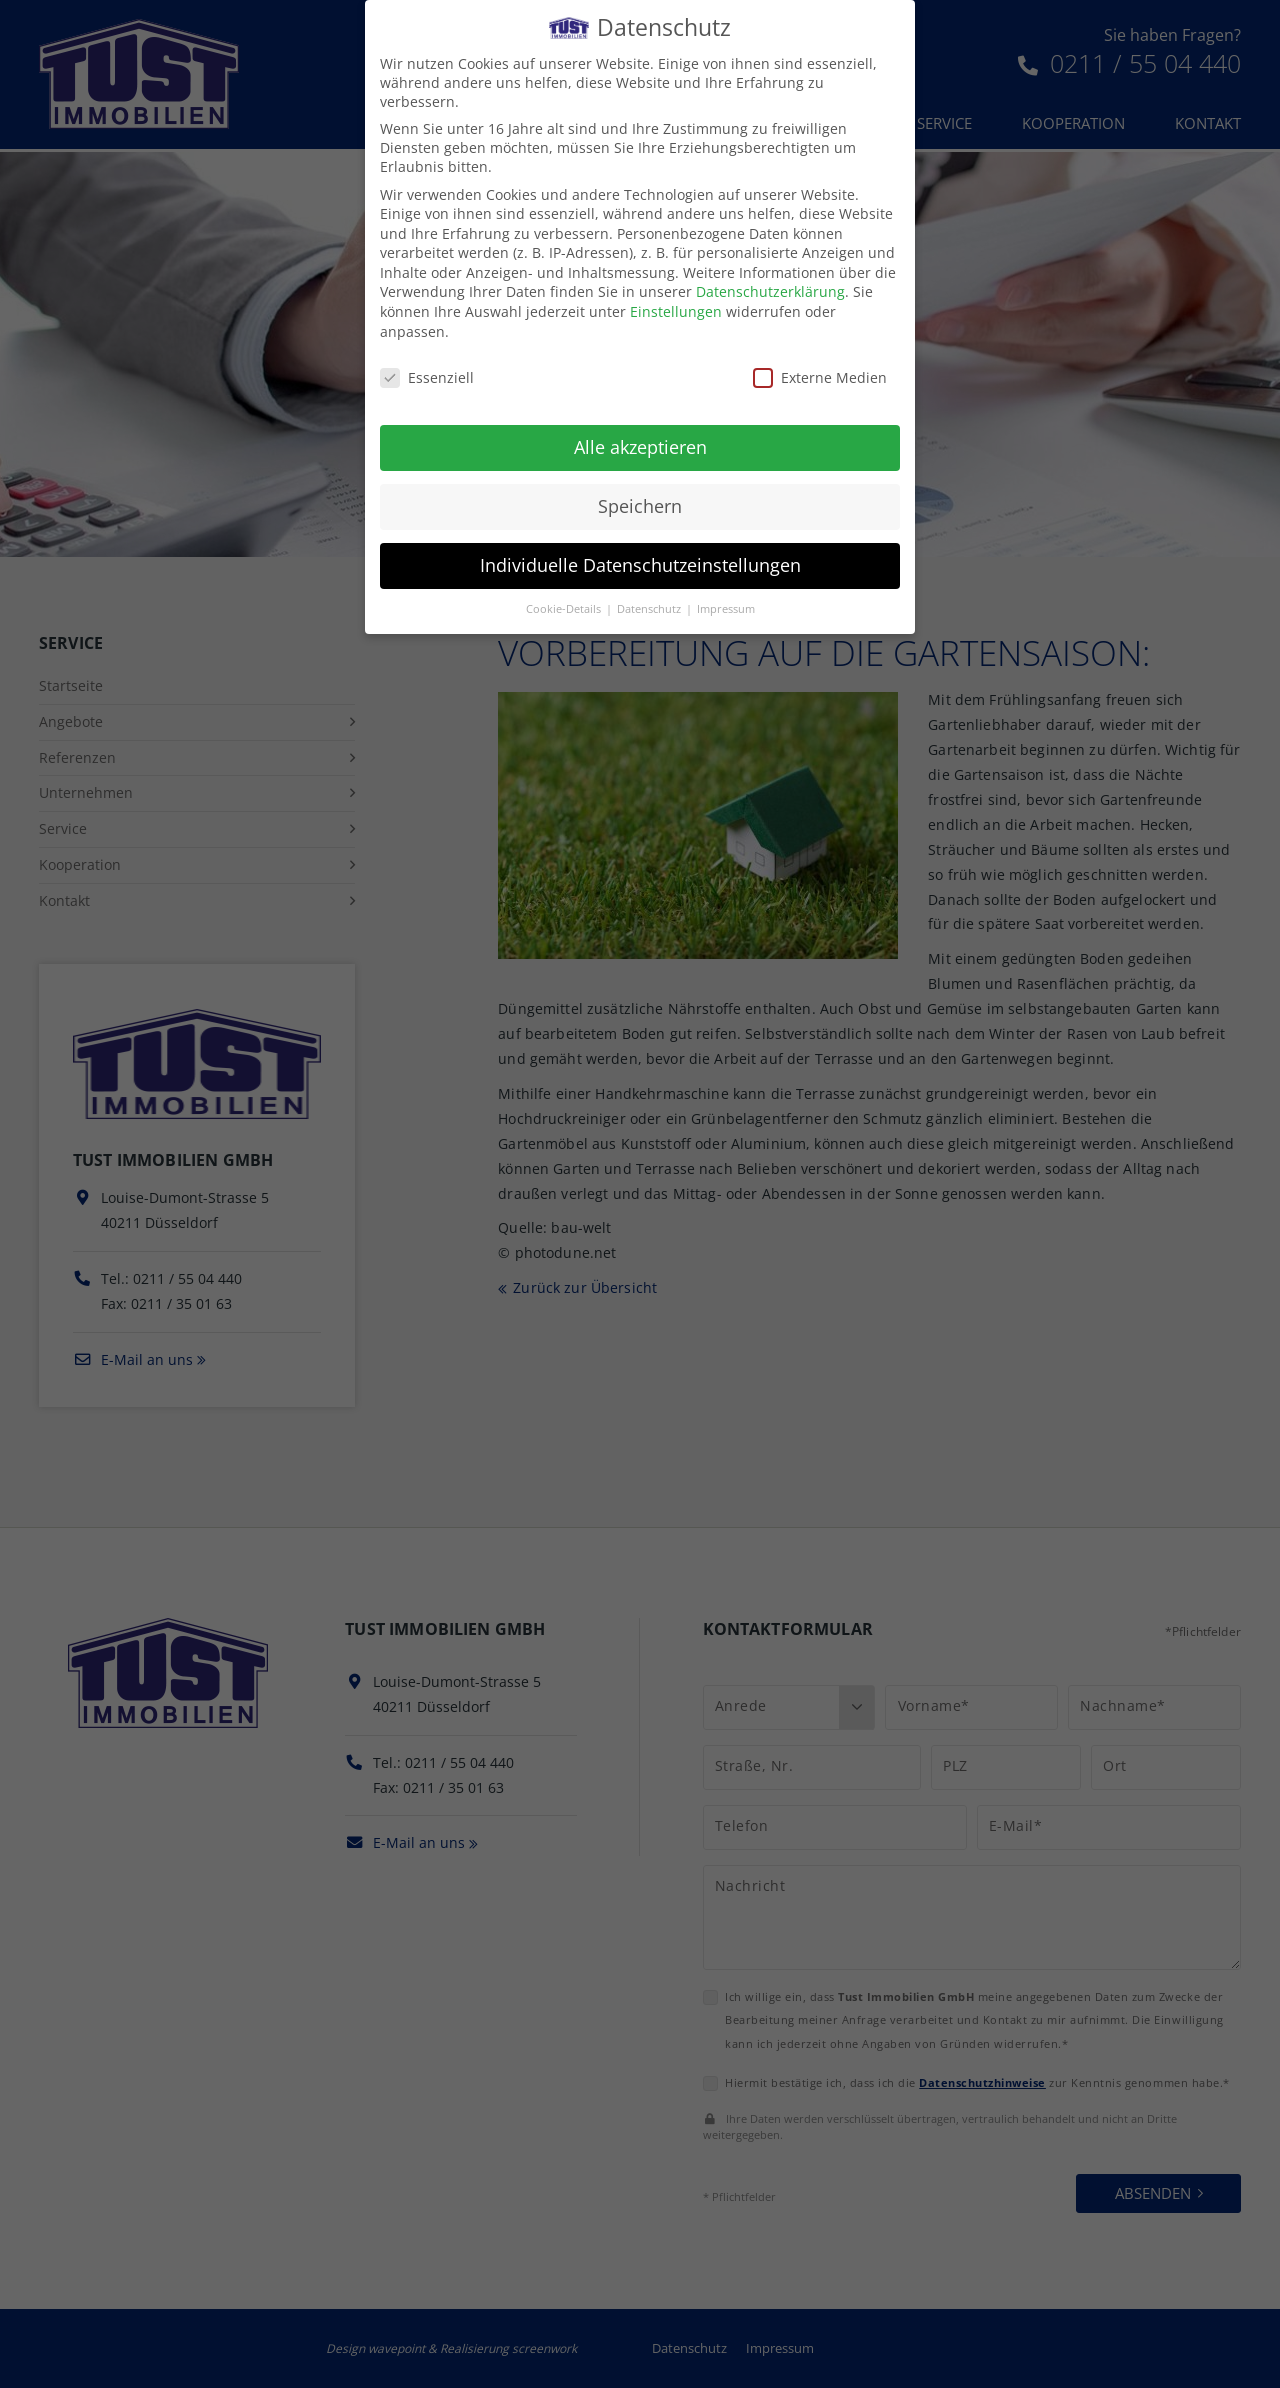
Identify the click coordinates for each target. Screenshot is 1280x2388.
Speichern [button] (640, 493)
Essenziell (427, 364)
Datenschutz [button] (650, 596)
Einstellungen (676, 298)
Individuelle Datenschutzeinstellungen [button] (640, 552)
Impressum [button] (726, 596)
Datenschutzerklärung (770, 279)
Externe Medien (820, 364)
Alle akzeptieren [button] (640, 434)
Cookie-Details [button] (565, 596)
